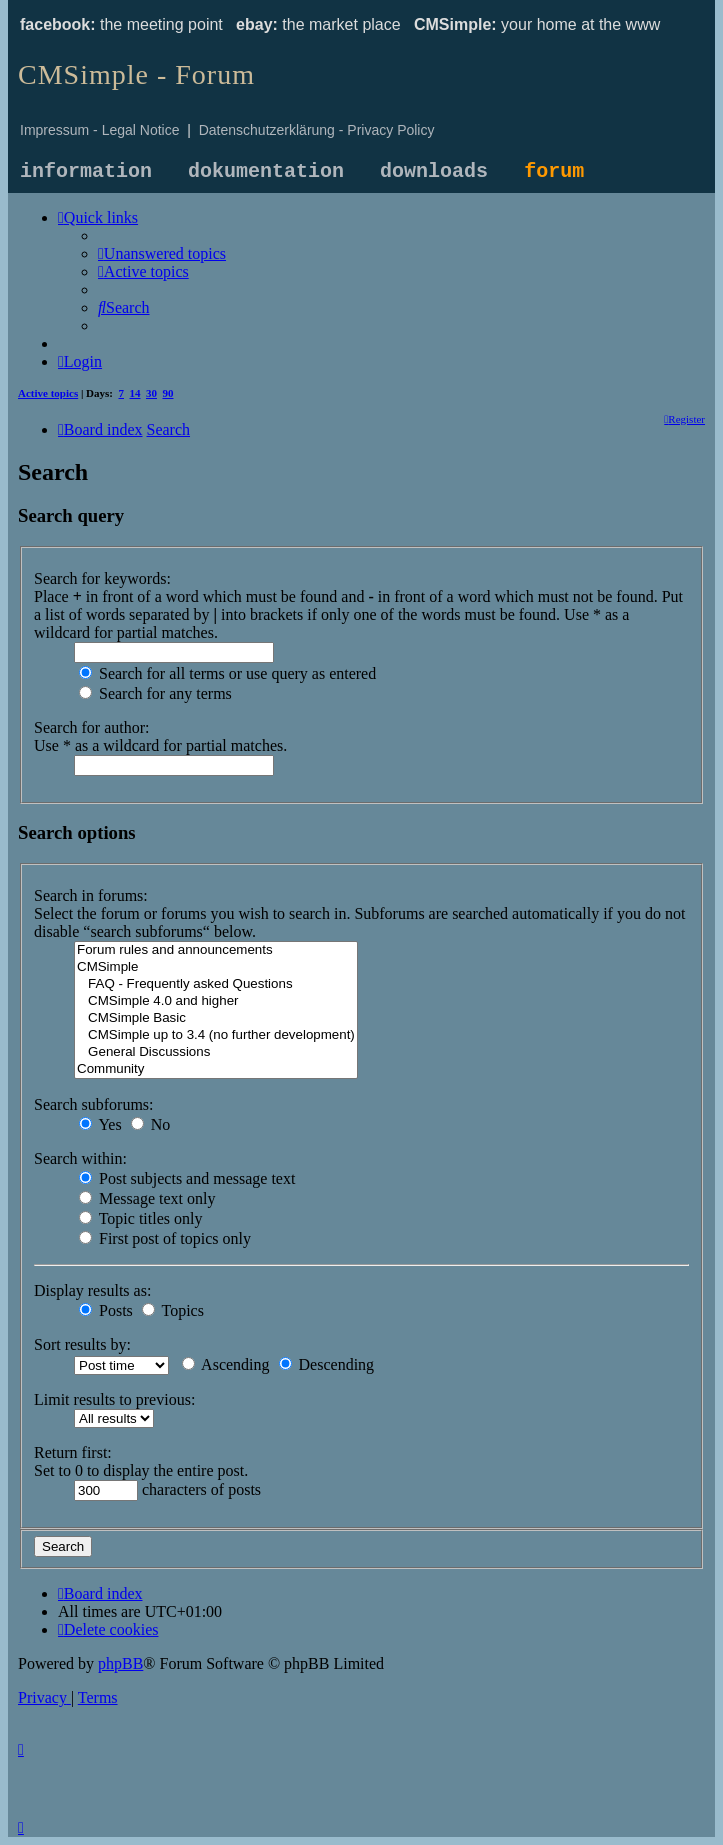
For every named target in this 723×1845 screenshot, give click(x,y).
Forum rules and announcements (216, 950)
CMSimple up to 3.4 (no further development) (216, 1035)
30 (151, 393)
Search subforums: (94, 1104)
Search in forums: (91, 895)
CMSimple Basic (216, 1018)
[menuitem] (162, 253)
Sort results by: (82, 1344)
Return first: (73, 1452)
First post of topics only (165, 1238)
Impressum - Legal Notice (100, 130)
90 (168, 393)
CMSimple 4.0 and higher (216, 1001)
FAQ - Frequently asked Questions (216, 984)
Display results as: (92, 1290)
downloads (434, 171)
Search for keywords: (102, 578)
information (86, 171)
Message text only (147, 1198)
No (151, 1124)
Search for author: (92, 727)
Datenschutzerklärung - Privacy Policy (317, 130)
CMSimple (216, 967)
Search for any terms (155, 693)
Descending (327, 1364)
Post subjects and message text (187, 1178)
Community (216, 1069)
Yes (100, 1124)
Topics (173, 1310)
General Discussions (216, 1052)
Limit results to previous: (114, 1399)
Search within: (80, 1158)
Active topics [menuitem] (48, 393)
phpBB (120, 1663)
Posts (106, 1310)
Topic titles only (140, 1218)
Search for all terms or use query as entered (227, 673)
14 (135, 393)
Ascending (226, 1364)
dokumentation (266, 171)
